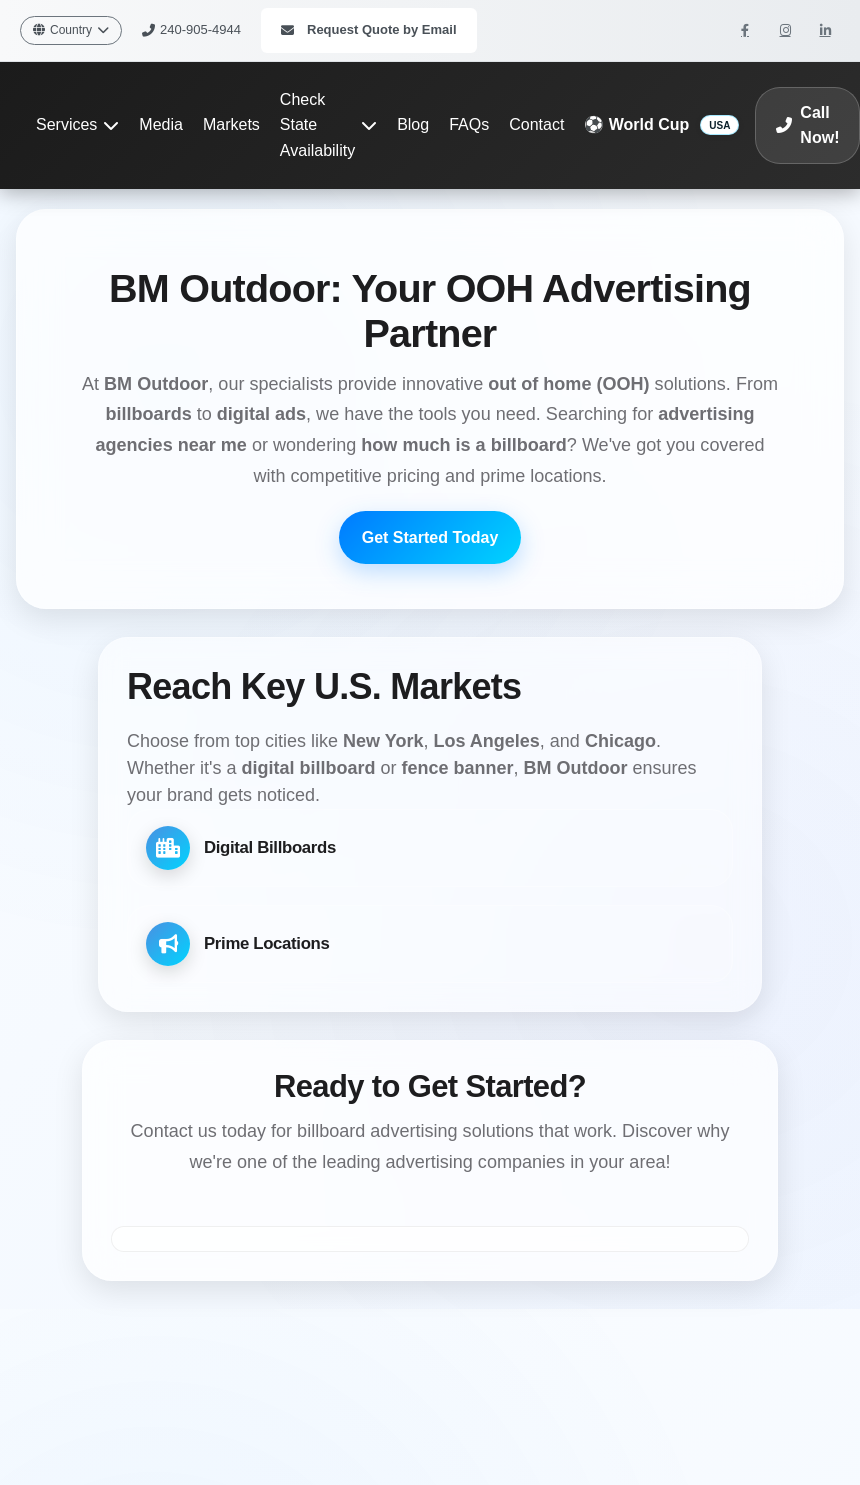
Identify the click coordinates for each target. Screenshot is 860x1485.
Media (161, 124)
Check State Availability (328, 125)
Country (71, 30)
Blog (413, 124)
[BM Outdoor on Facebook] (745, 30)
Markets (231, 124)
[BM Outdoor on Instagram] (785, 30)
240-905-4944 (191, 29)
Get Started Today (430, 537)
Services (77, 124)
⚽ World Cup (636, 124)
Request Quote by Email (369, 29)
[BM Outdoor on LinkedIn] (825, 30)
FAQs (469, 124)
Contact (536, 124)
